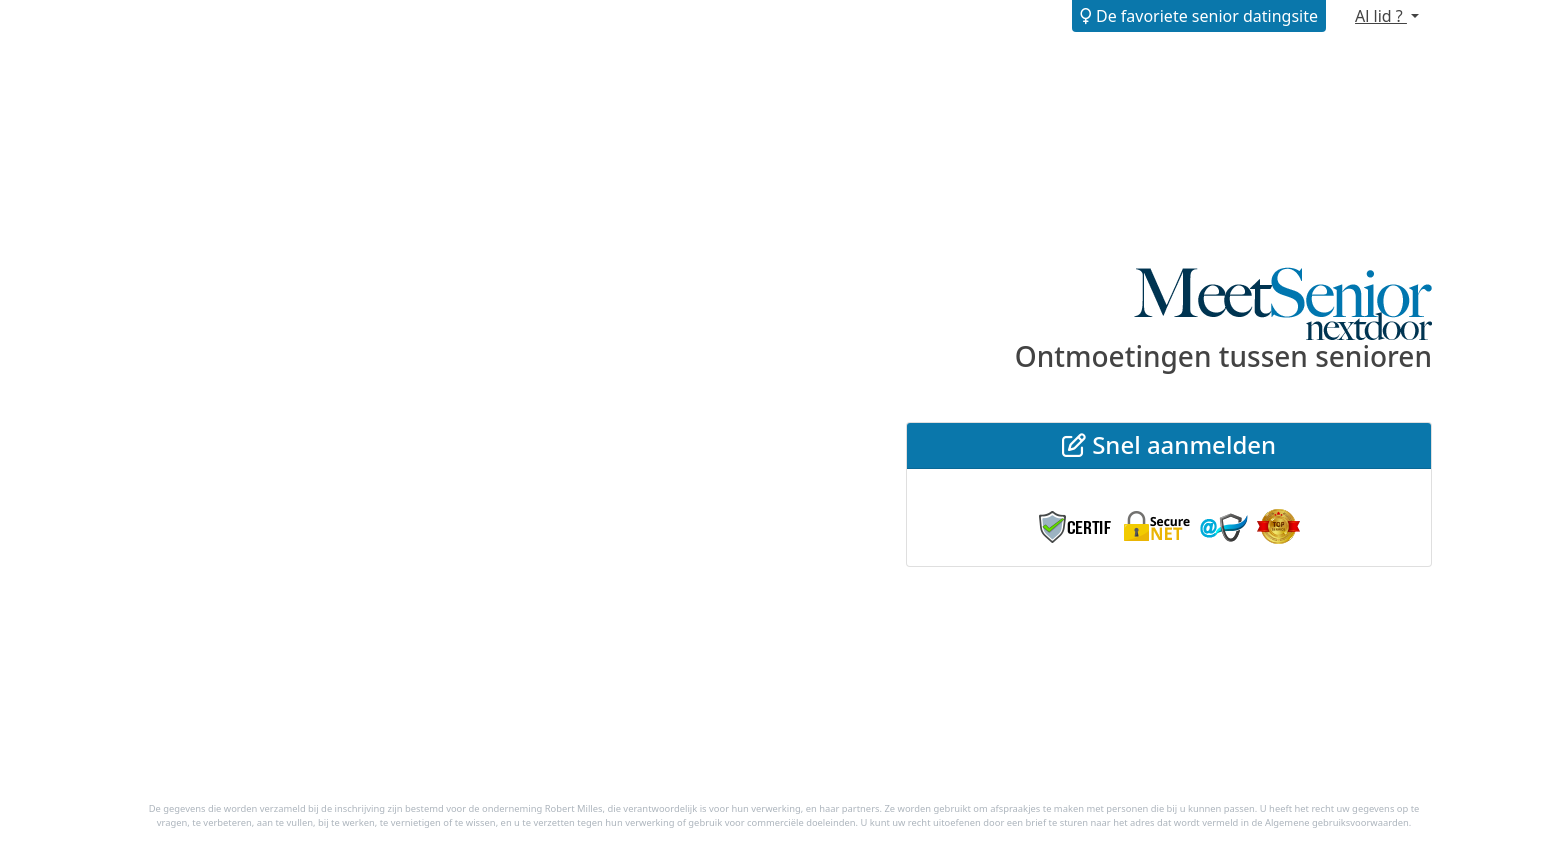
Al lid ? (1381, 16)
